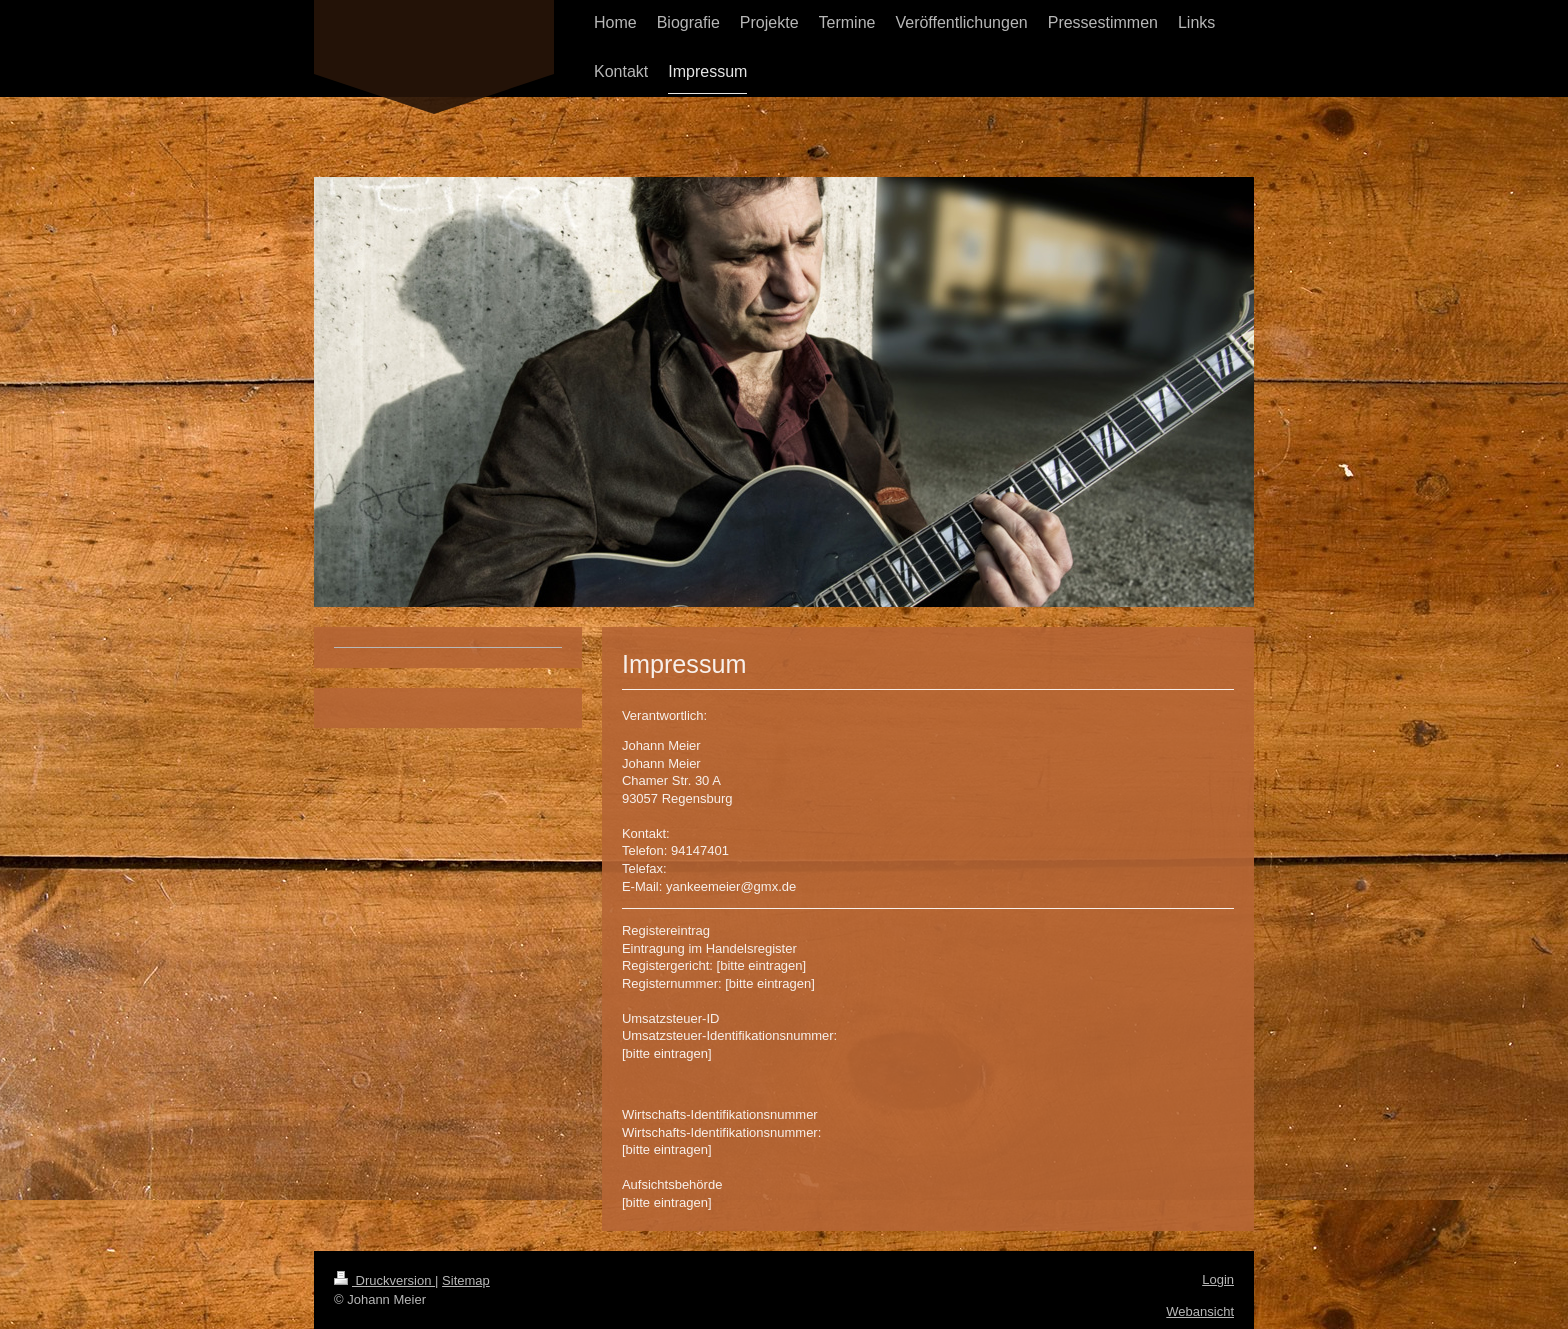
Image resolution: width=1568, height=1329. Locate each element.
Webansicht (1200, 1311)
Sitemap (466, 1280)
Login (1218, 1279)
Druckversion (384, 1280)
